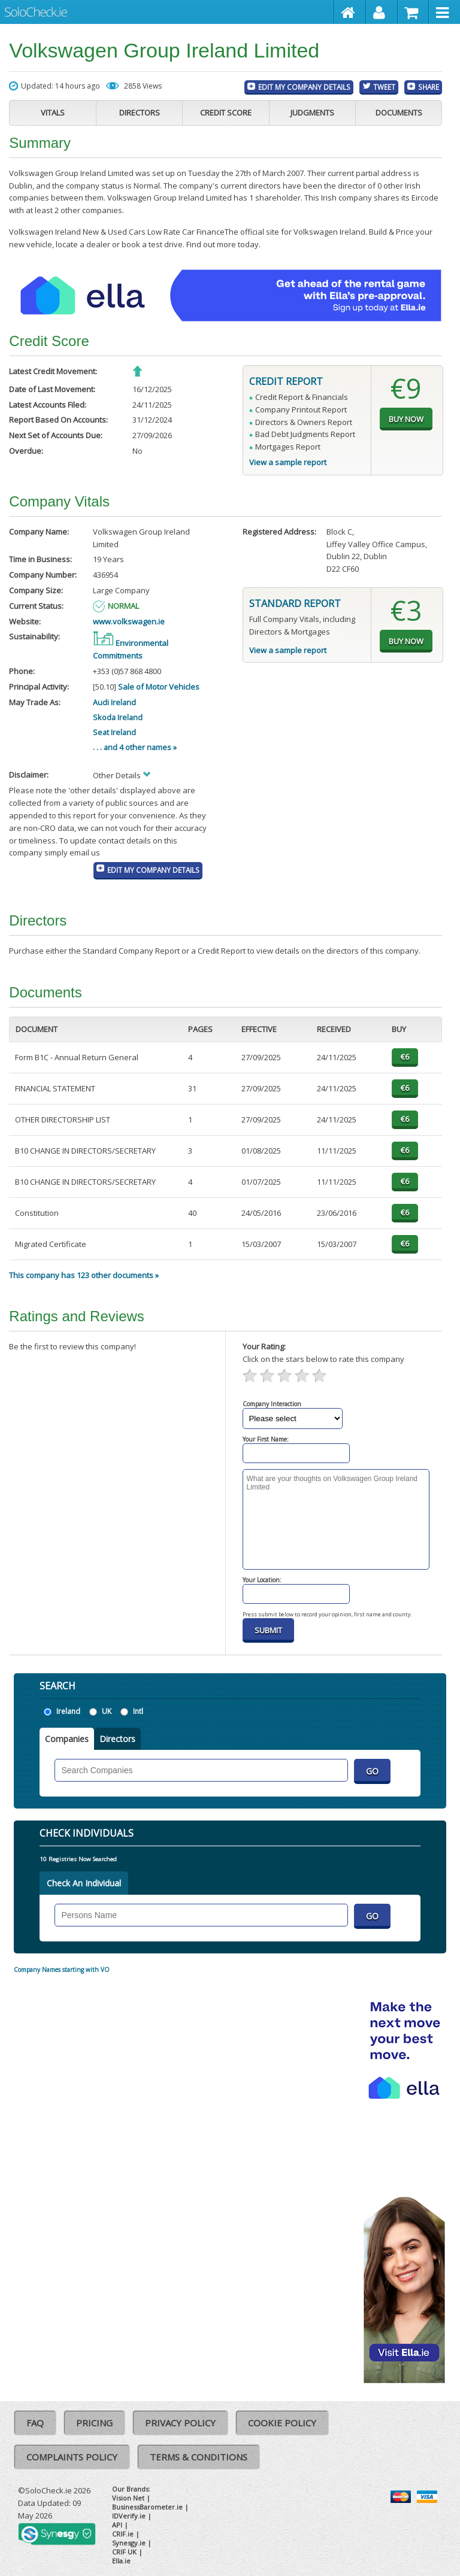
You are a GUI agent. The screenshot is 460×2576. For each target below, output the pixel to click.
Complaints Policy (71, 2457)
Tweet (384, 87)
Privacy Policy (180, 2423)
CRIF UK (124, 2551)
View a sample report (287, 462)
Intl (138, 1711)
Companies (67, 1738)
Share (428, 87)
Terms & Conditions (198, 2457)
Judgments (312, 112)
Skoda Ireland (118, 717)
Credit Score (226, 112)
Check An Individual (84, 1883)
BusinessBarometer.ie (147, 2506)
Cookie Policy (282, 2423)
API (117, 2524)
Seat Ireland (114, 732)
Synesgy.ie (129, 2542)
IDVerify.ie (129, 2515)
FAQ (35, 2423)
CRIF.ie (123, 2533)
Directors (139, 112)
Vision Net (128, 2497)
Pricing (94, 2423)
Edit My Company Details (304, 87)
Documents (399, 112)
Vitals (53, 112)
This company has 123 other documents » (84, 1275)
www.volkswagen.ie (129, 621)
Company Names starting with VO (62, 1969)
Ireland (68, 1711)
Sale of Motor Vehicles (158, 686)
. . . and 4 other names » (135, 747)
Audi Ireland (114, 702)
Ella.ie (121, 2560)
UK (106, 1711)
